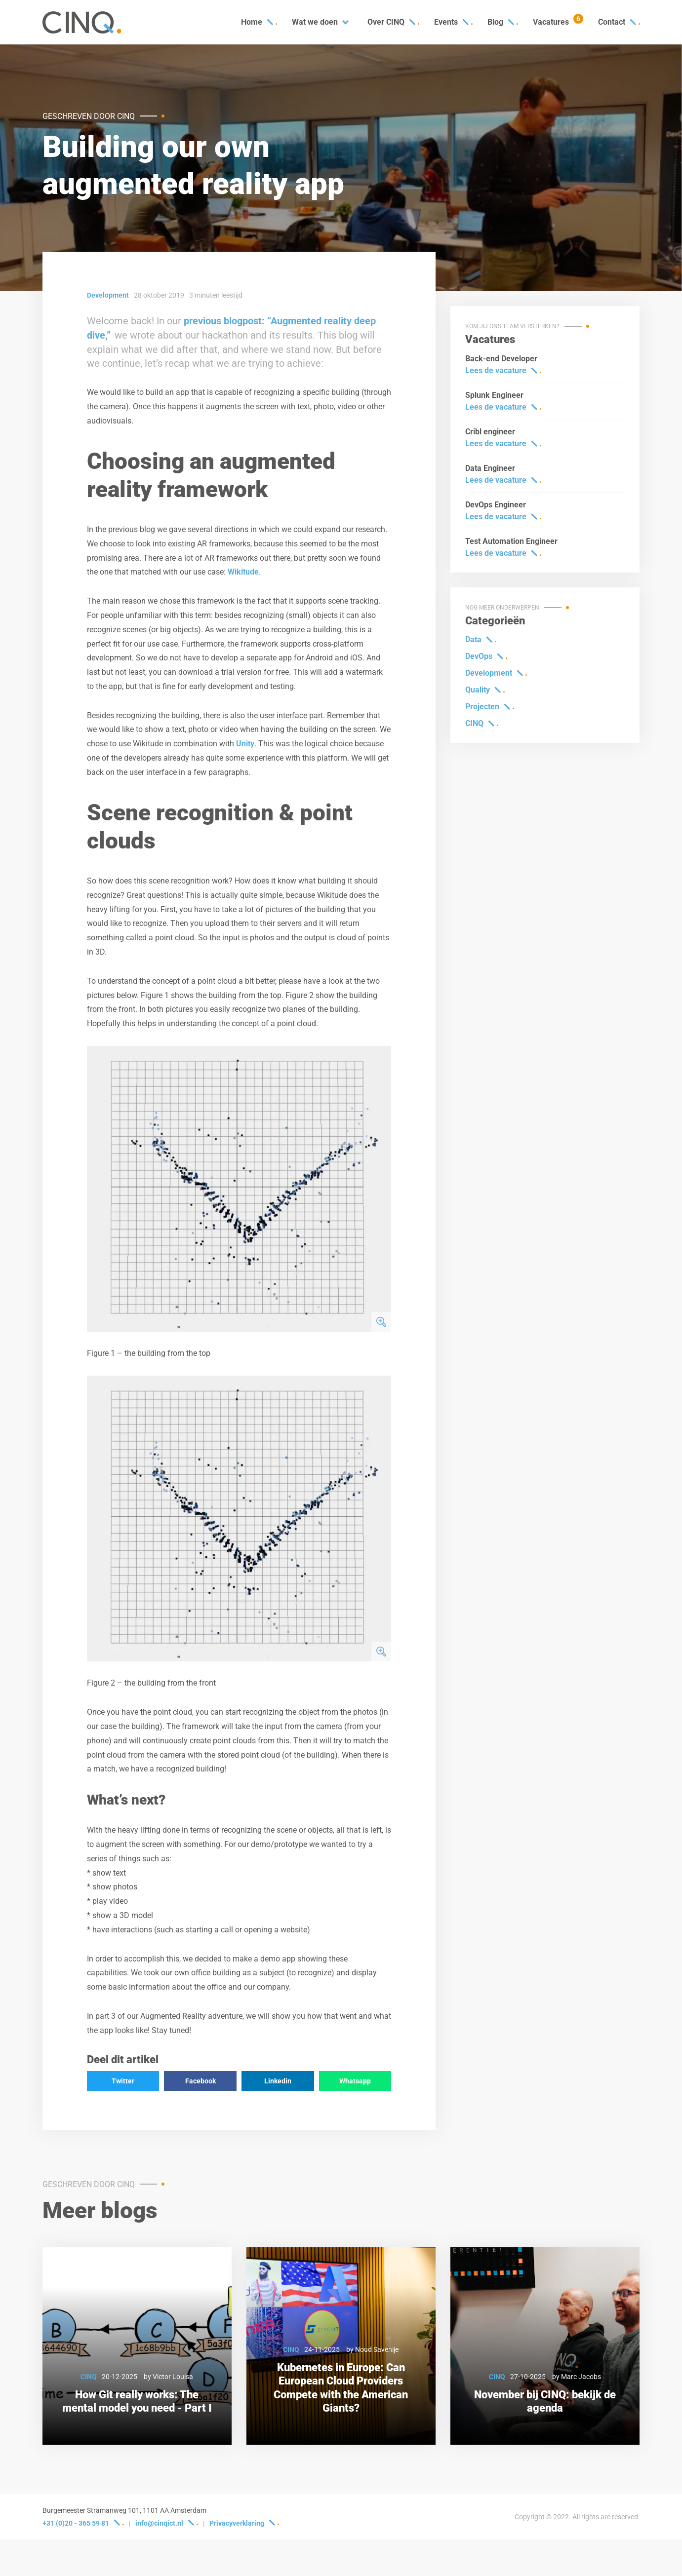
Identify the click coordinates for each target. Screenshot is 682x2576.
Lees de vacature (495, 370)
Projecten (482, 706)
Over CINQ (385, 22)
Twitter (123, 2081)
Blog (495, 22)
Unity (245, 743)
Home (251, 22)
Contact (611, 22)
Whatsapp (355, 2081)
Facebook (200, 2081)
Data (473, 639)
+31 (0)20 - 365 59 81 (75, 2523)
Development (488, 673)
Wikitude (243, 572)
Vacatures (558, 22)
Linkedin (277, 2081)
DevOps (478, 656)
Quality (477, 689)
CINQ (474, 723)
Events (446, 22)
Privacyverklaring (236, 2523)
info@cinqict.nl (159, 2523)
